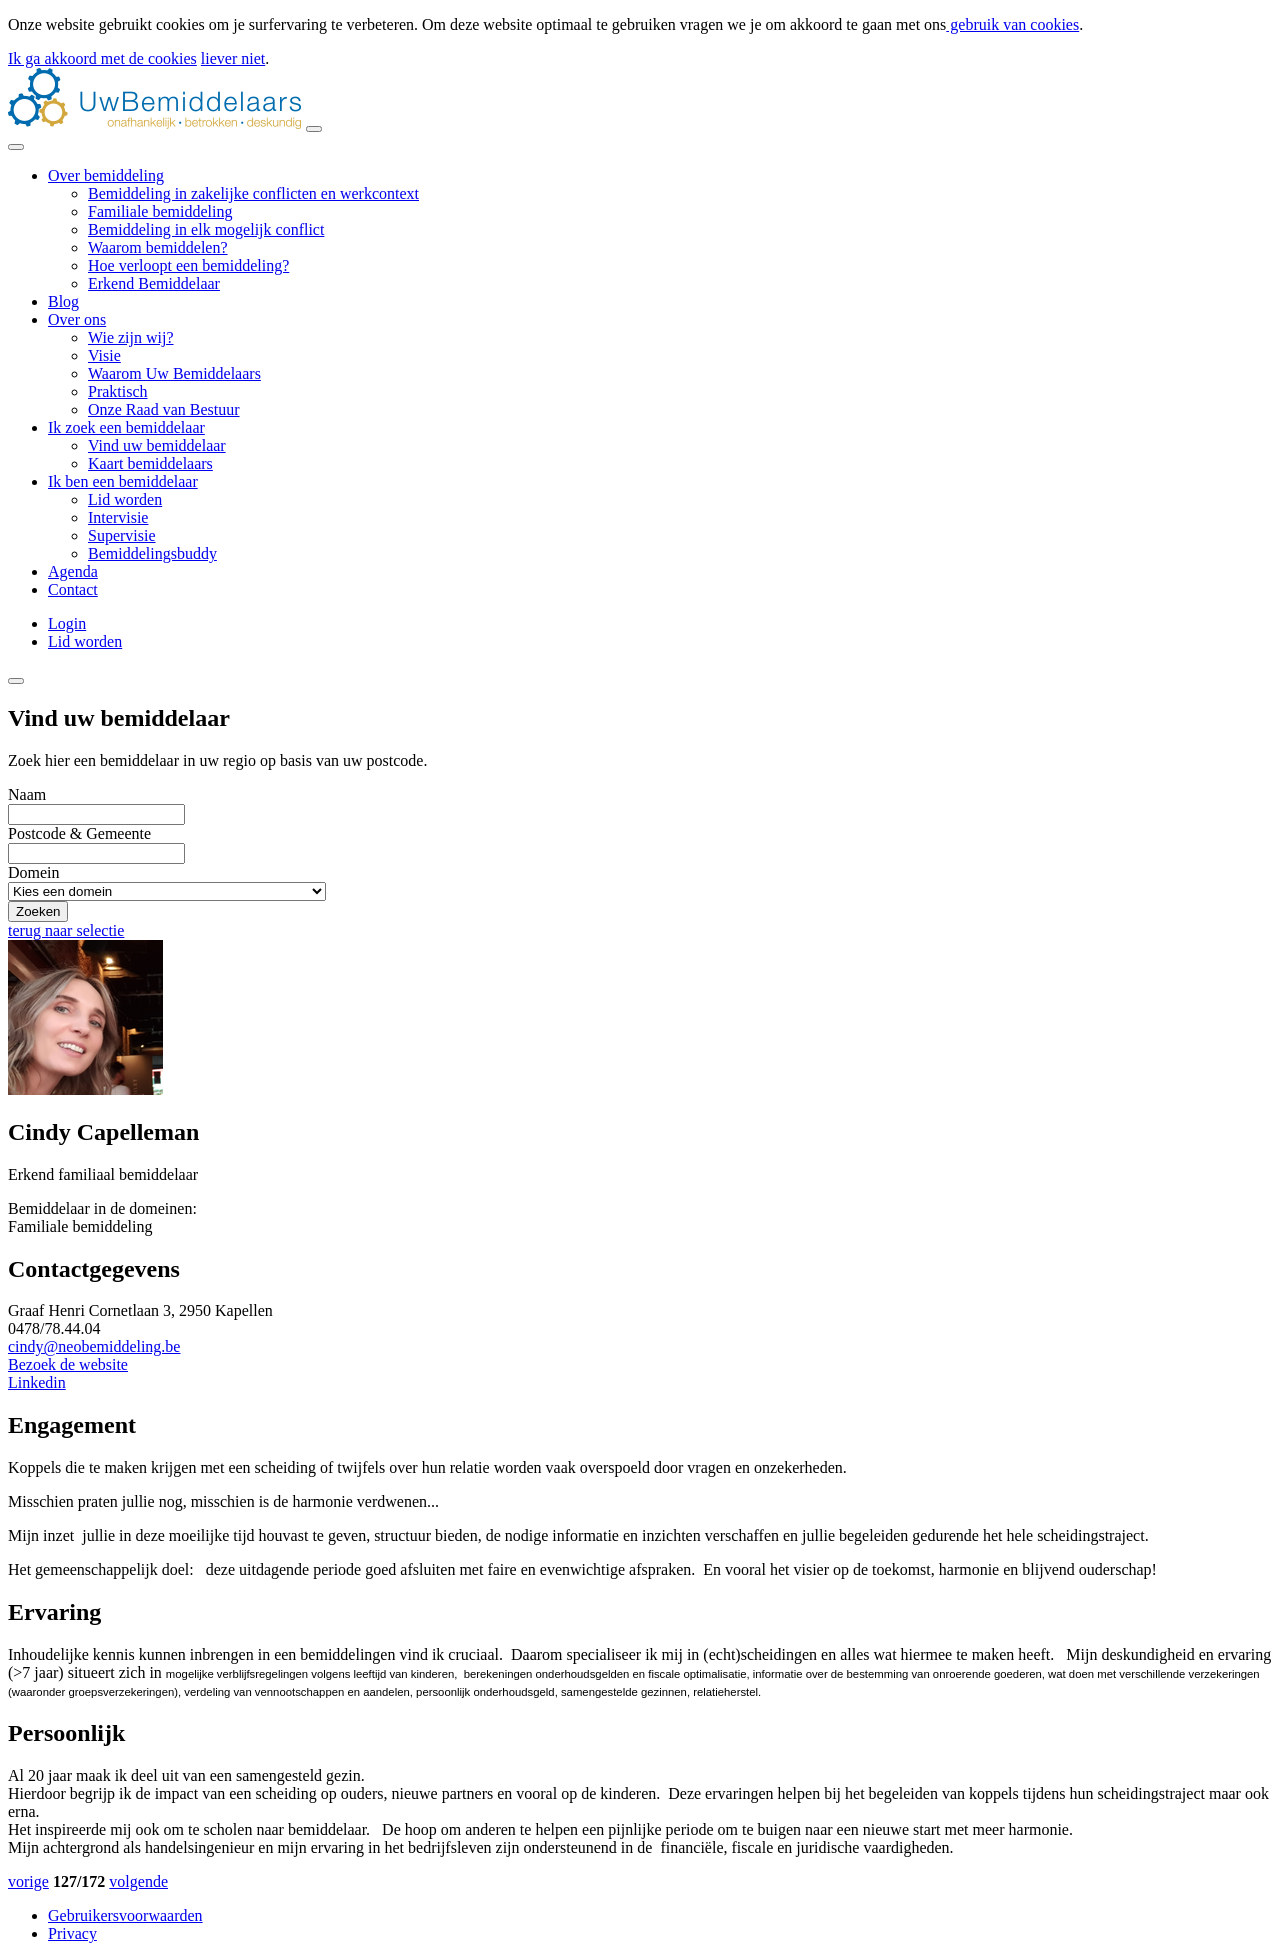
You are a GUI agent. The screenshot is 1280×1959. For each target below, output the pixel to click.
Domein (34, 872)
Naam (27, 794)
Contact (73, 589)
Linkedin (37, 1382)
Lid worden (85, 641)
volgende (138, 1881)
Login (67, 623)
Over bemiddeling (106, 175)
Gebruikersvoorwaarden (125, 1915)
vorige (28, 1881)
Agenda (73, 571)
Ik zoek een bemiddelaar (126, 427)
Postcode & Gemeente (79, 833)
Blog (63, 301)
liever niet (233, 58)
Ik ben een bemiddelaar (123, 481)
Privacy (72, 1933)
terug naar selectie (66, 930)
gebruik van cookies (1012, 24)
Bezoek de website (68, 1364)
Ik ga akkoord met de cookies (102, 58)
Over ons (77, 319)
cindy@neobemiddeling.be (94, 1346)
